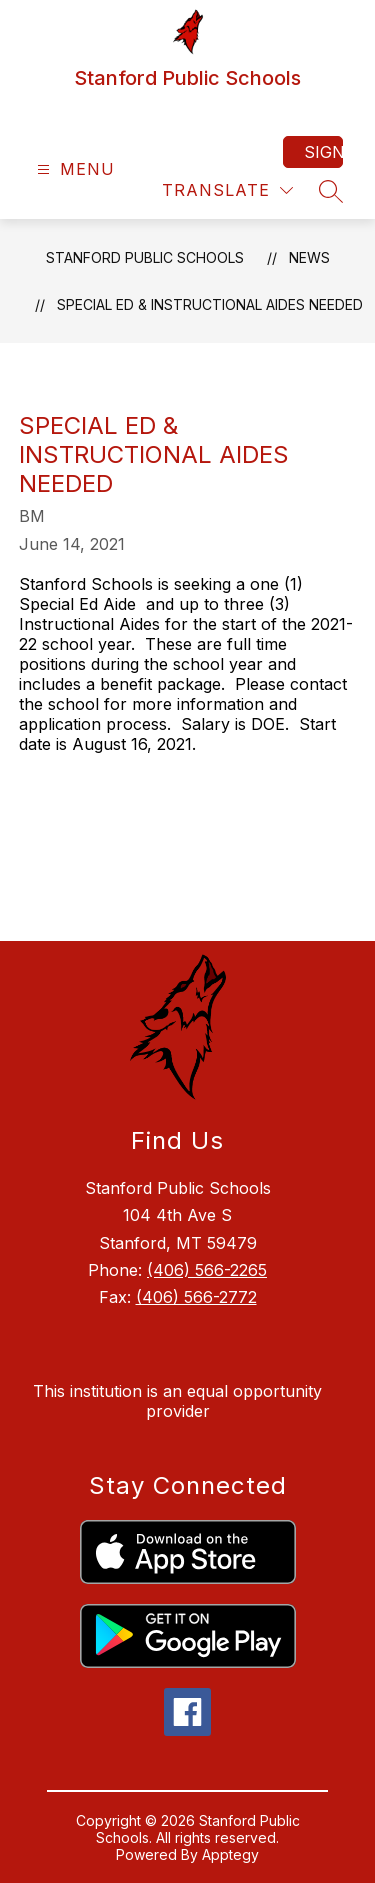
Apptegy (230, 1854)
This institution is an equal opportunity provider (177, 1401)
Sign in (323, 152)
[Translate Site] (227, 190)
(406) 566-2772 (196, 1297)
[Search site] (331, 191)
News (309, 257)
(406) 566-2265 (207, 1270)
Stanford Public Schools (145, 257)
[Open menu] (73, 169)
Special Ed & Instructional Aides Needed (210, 304)
